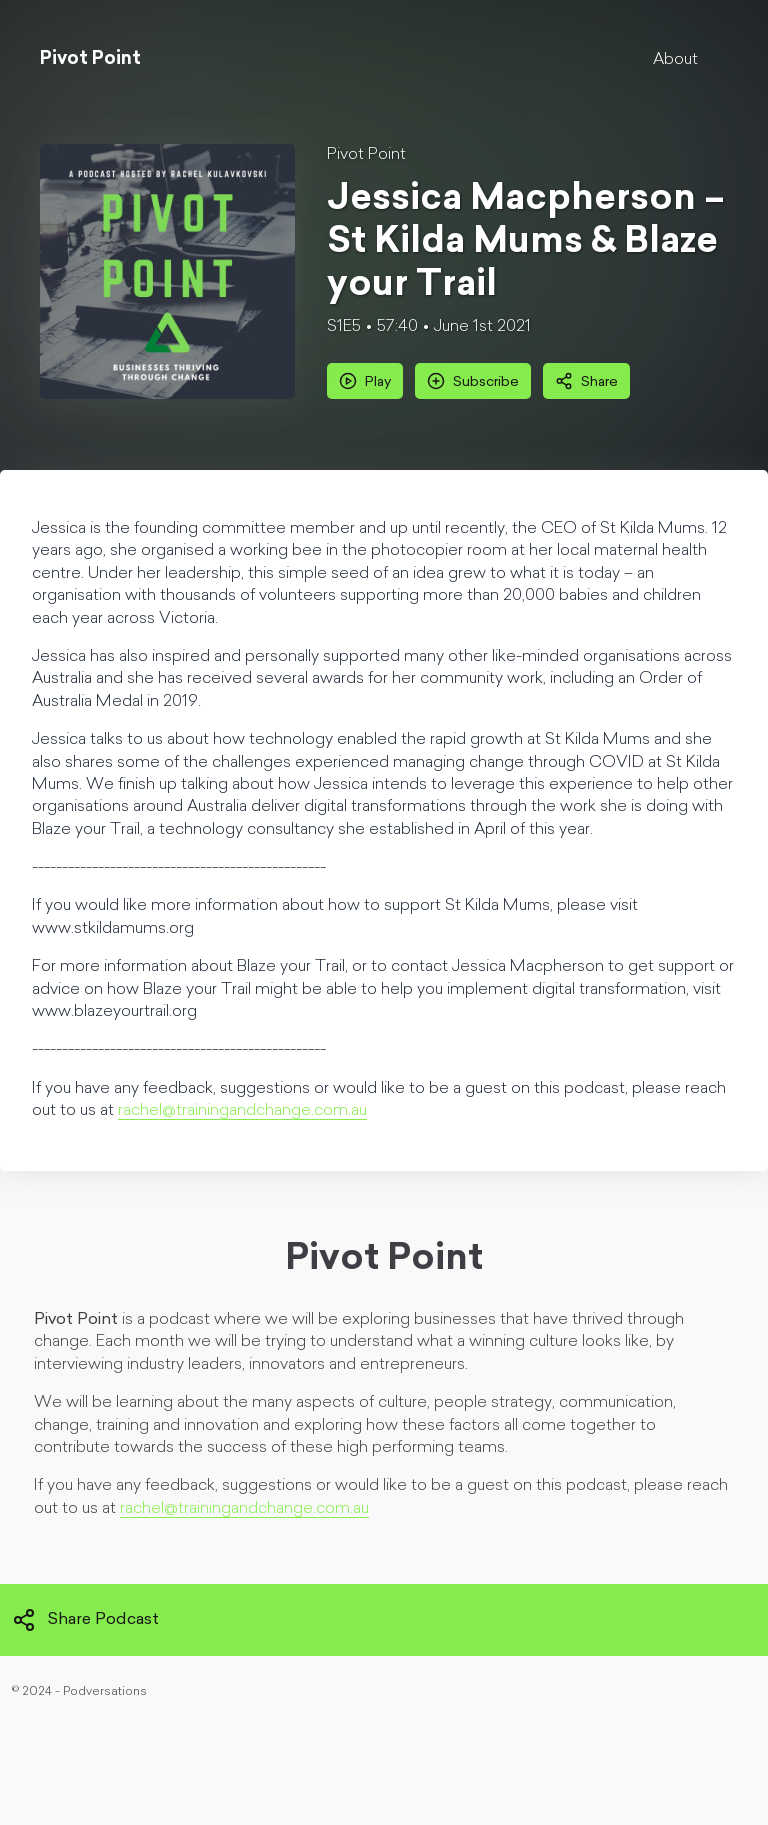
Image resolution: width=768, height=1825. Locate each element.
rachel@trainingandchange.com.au (242, 1111)
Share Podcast (85, 1620)
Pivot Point (366, 155)
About (675, 60)
